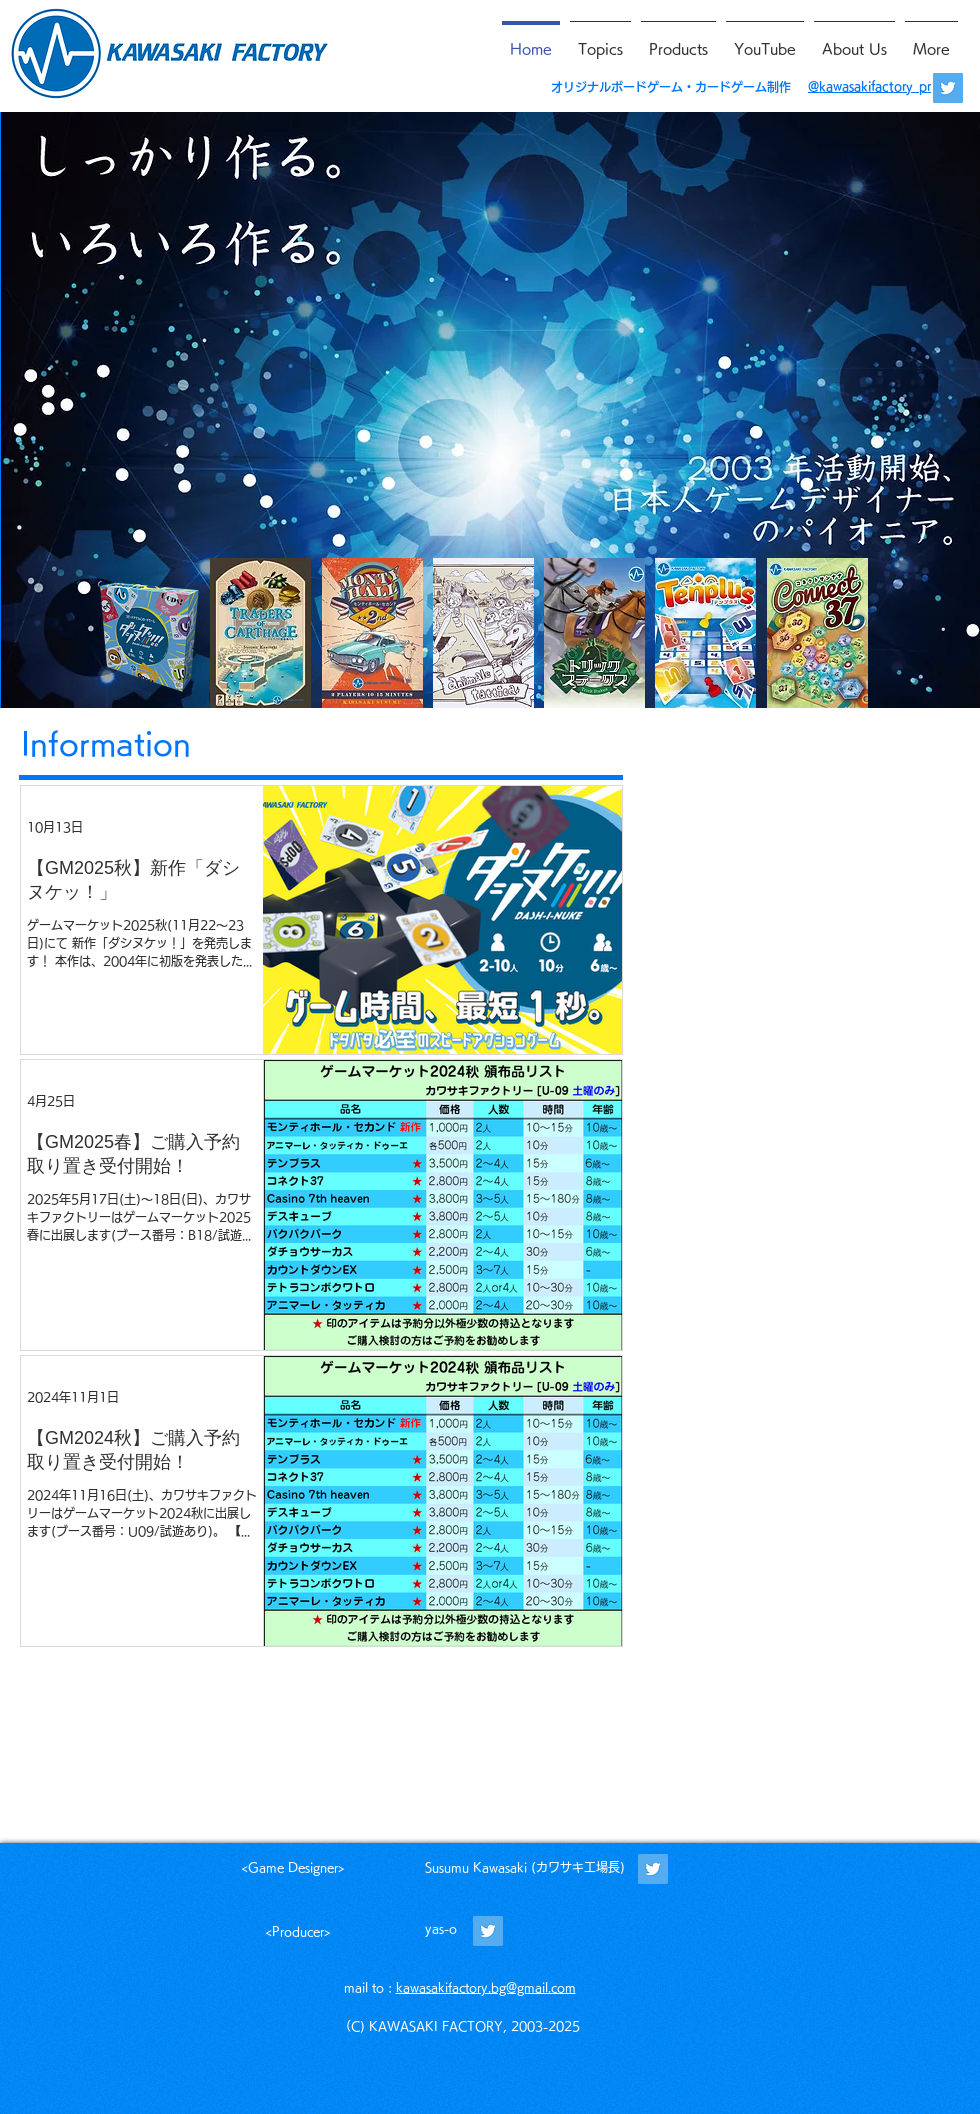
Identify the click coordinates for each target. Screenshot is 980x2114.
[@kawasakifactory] (653, 1869)
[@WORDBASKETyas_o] (488, 1931)
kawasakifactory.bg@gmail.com (486, 1987)
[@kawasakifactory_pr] (948, 88)
